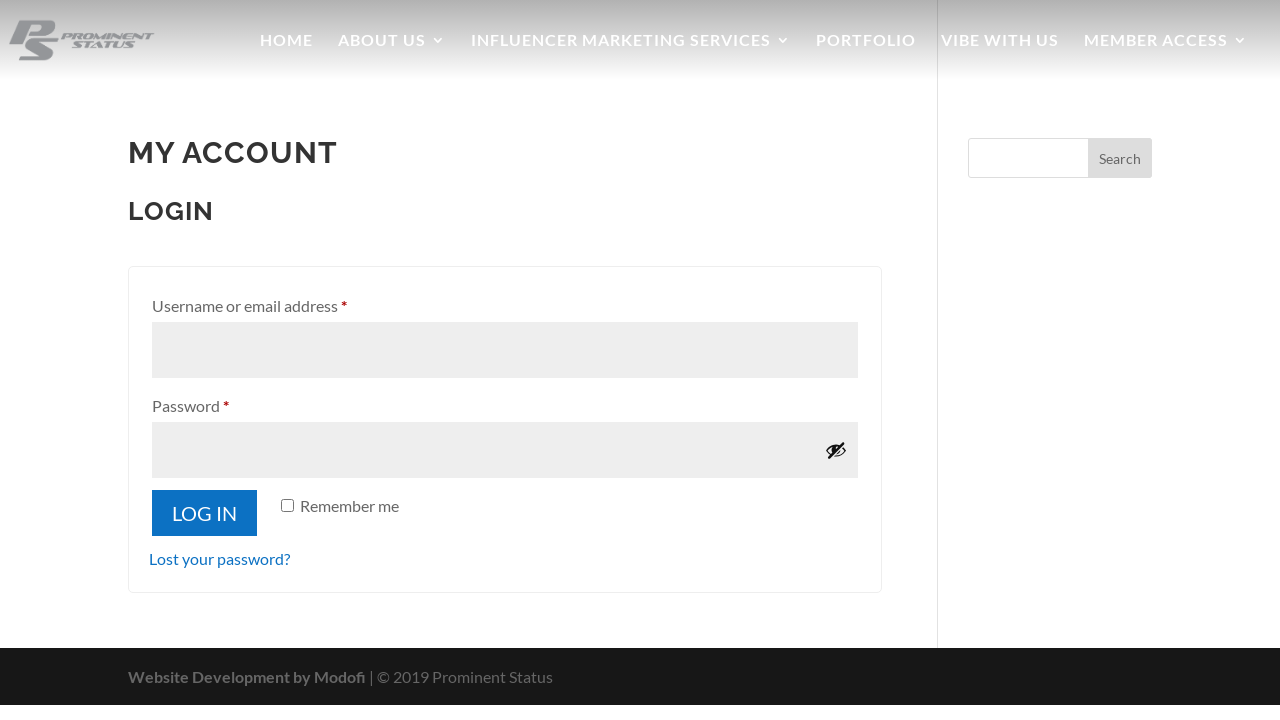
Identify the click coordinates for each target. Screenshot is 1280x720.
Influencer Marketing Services (621, 41)
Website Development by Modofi (247, 676)
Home (286, 41)
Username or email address (280, 302)
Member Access (1156, 41)
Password (221, 402)
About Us (382, 41)
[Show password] (836, 450)
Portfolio (866, 41)
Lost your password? (219, 558)
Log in (204, 513)
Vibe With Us (1000, 41)
